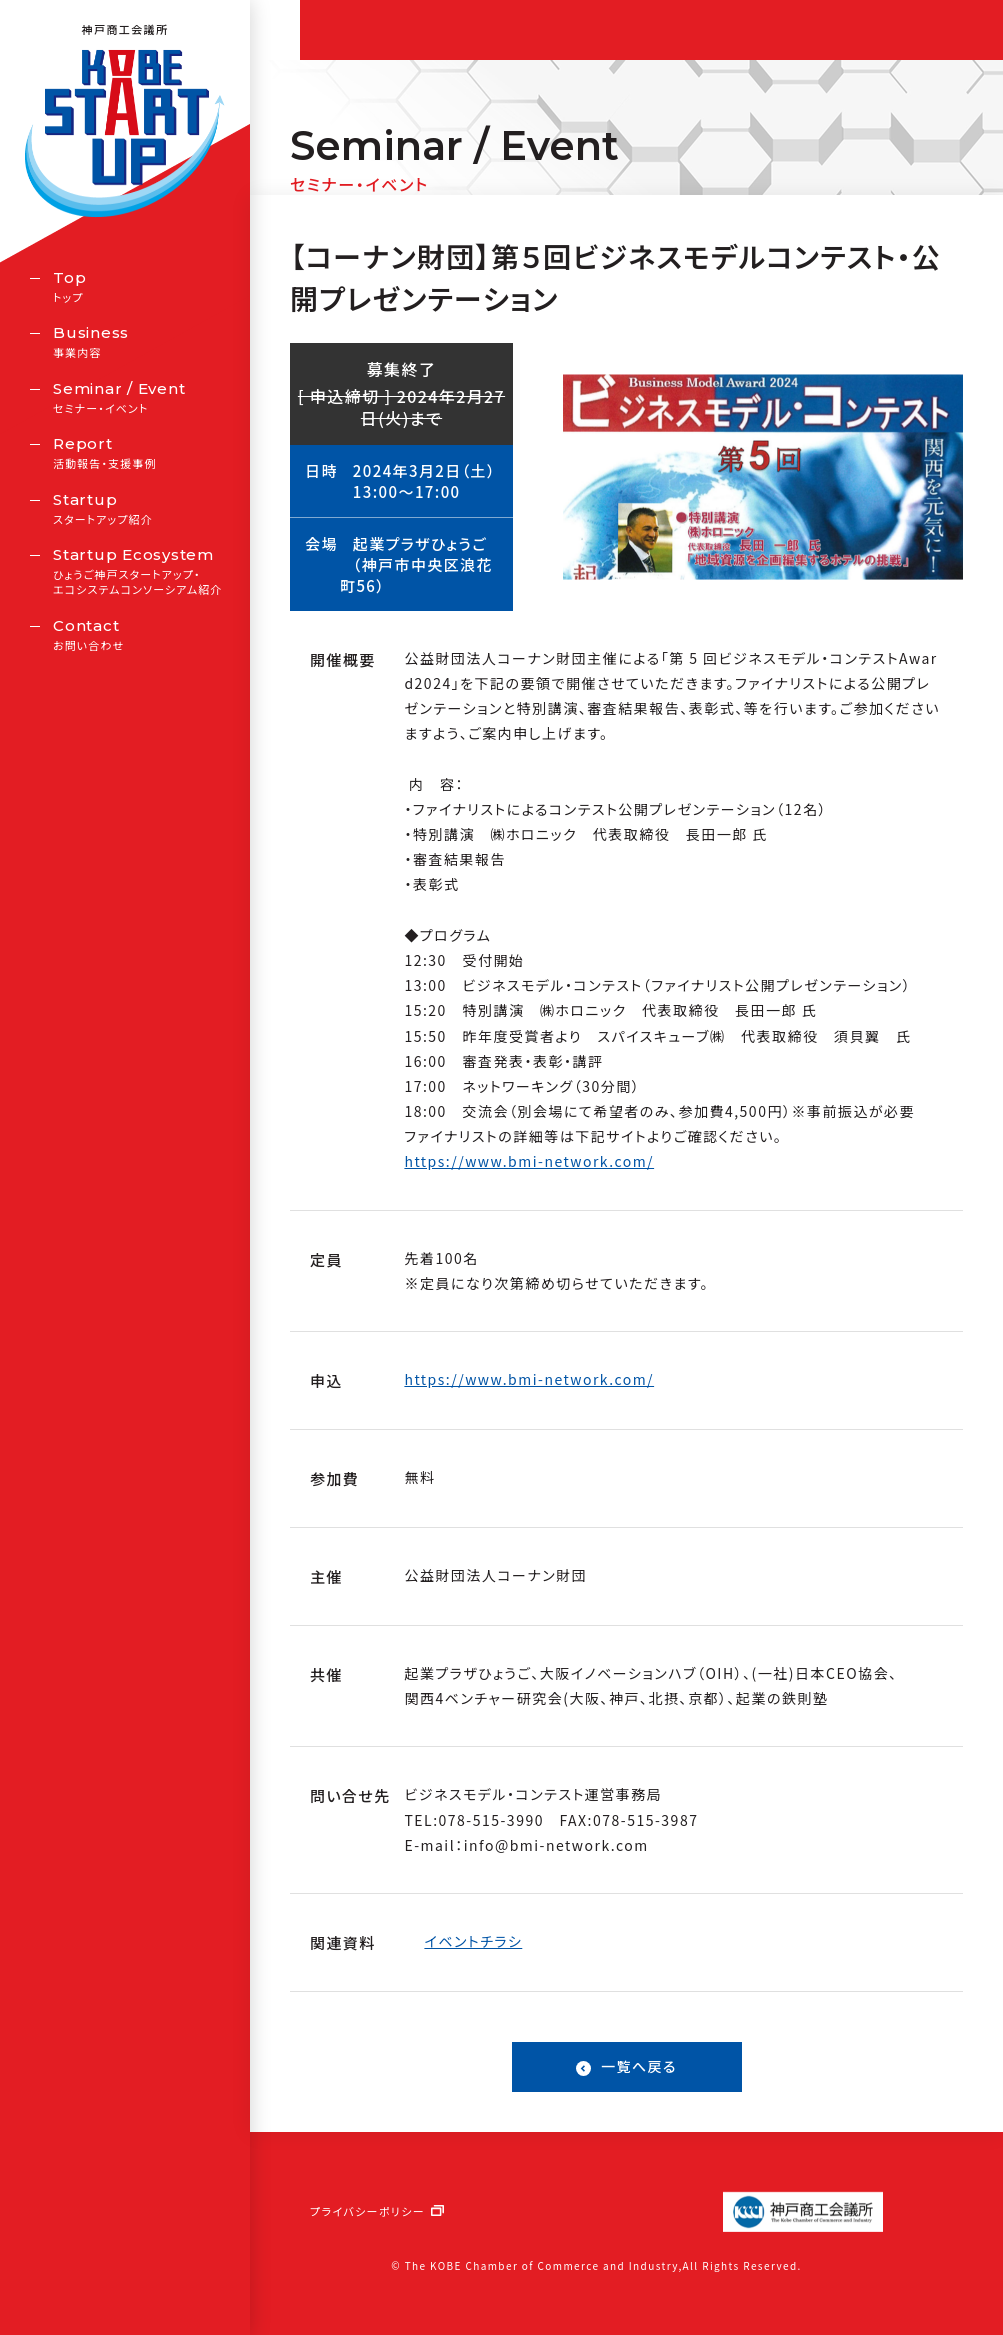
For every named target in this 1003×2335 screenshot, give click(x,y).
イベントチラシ (473, 1941)
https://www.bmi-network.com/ (529, 1161)
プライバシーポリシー (367, 2211)
